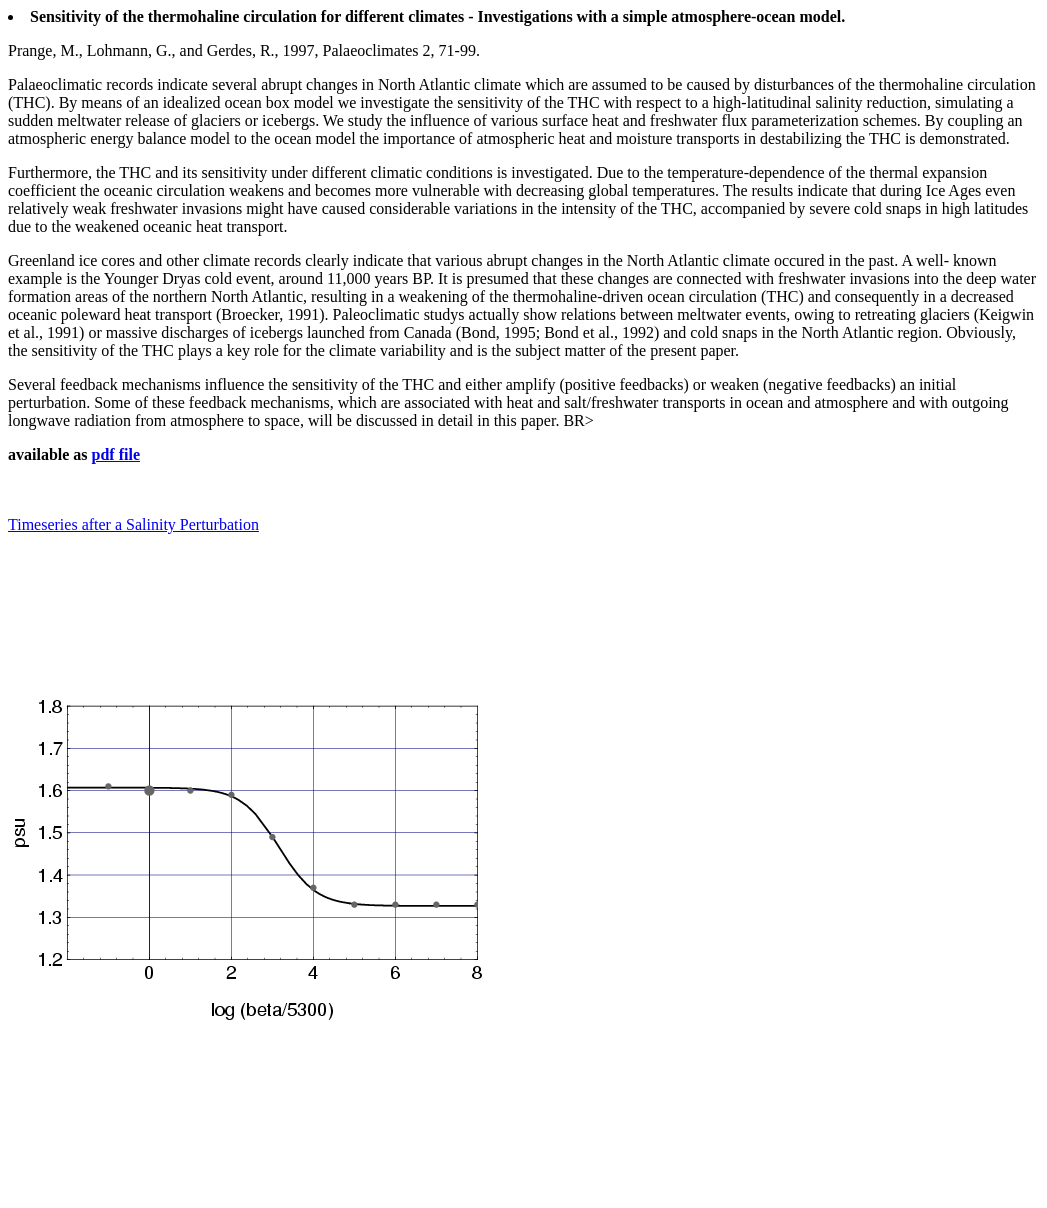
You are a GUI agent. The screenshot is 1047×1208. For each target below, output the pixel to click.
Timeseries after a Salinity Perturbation (133, 524)
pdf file (116, 454)
